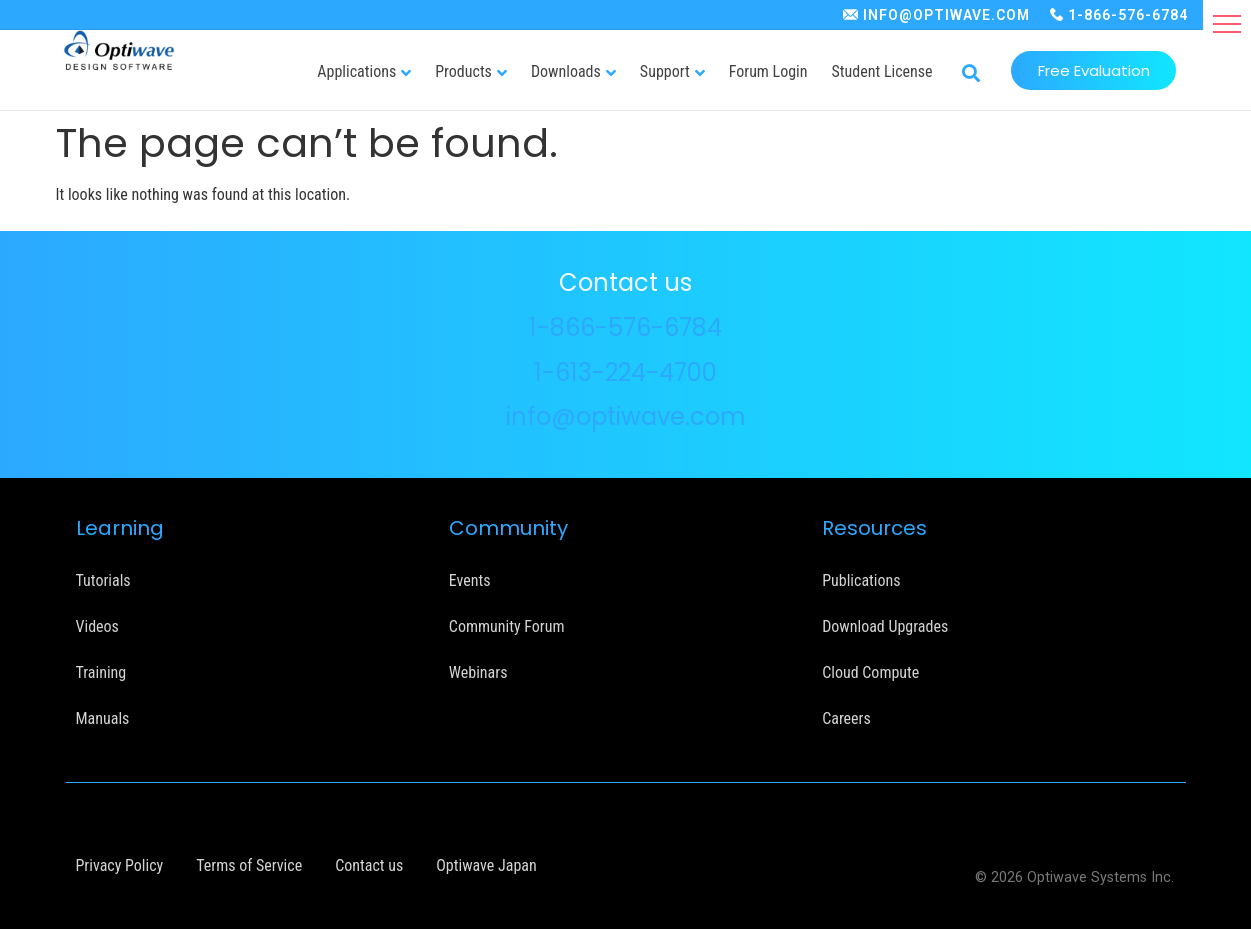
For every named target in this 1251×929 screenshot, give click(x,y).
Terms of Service (249, 865)
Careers (846, 718)
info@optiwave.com (626, 416)
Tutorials (103, 580)
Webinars (478, 672)
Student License (882, 71)
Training (101, 672)
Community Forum (507, 626)
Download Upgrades (885, 626)
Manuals (103, 718)
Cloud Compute (870, 672)
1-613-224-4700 (625, 372)
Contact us (369, 865)
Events (470, 580)
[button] (1227, 24)
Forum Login (768, 71)
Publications (861, 580)
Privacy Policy (120, 865)
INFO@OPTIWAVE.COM (946, 15)
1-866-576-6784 (1128, 15)
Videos (97, 626)
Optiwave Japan (486, 865)
